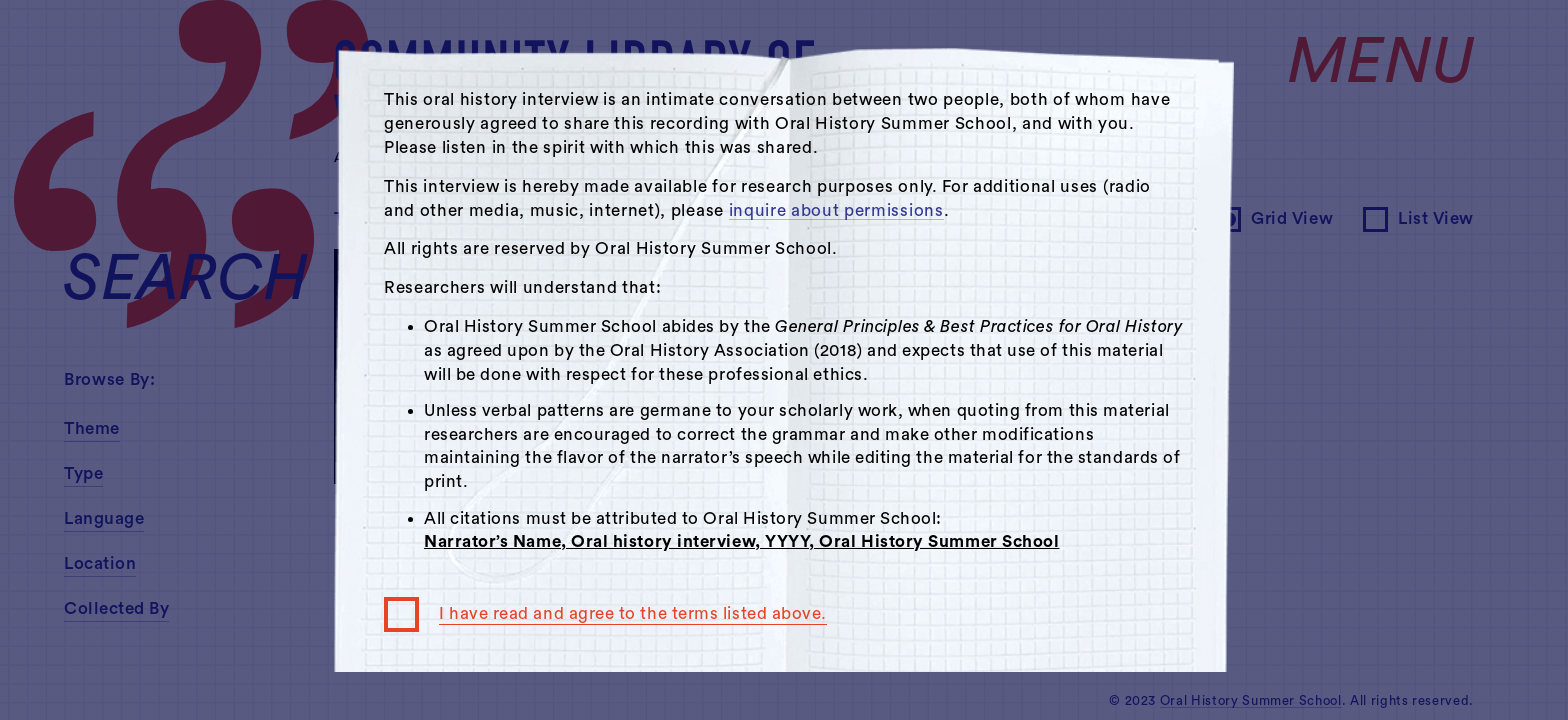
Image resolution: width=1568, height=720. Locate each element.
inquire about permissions (836, 210)
